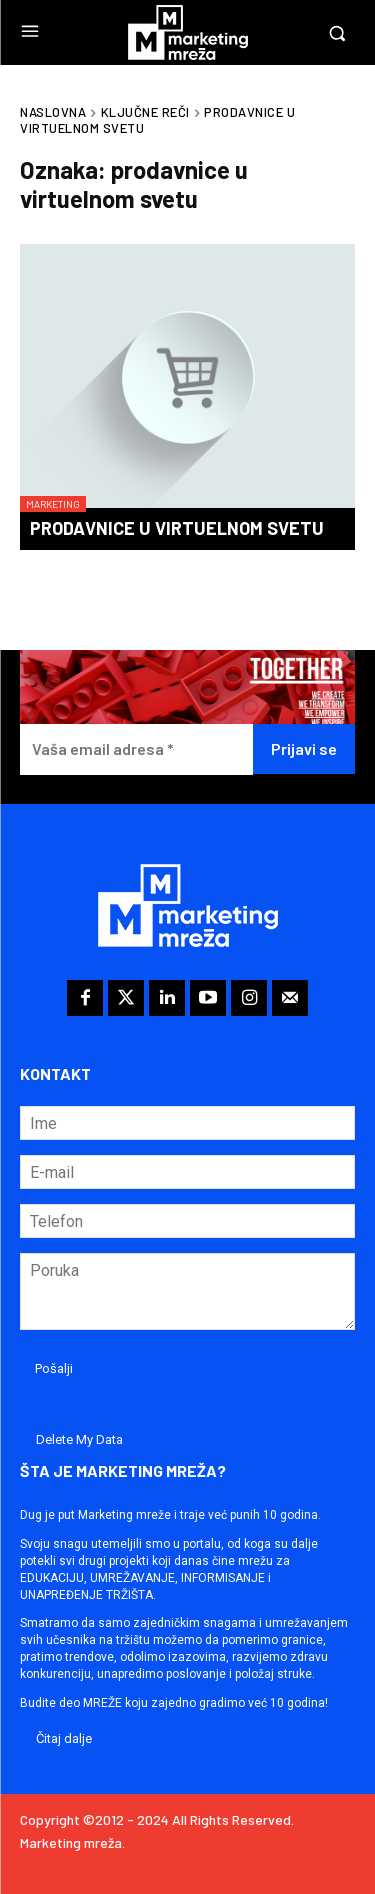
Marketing (53, 504)
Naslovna (53, 112)
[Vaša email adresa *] (136, 749)
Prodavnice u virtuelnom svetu (177, 528)
